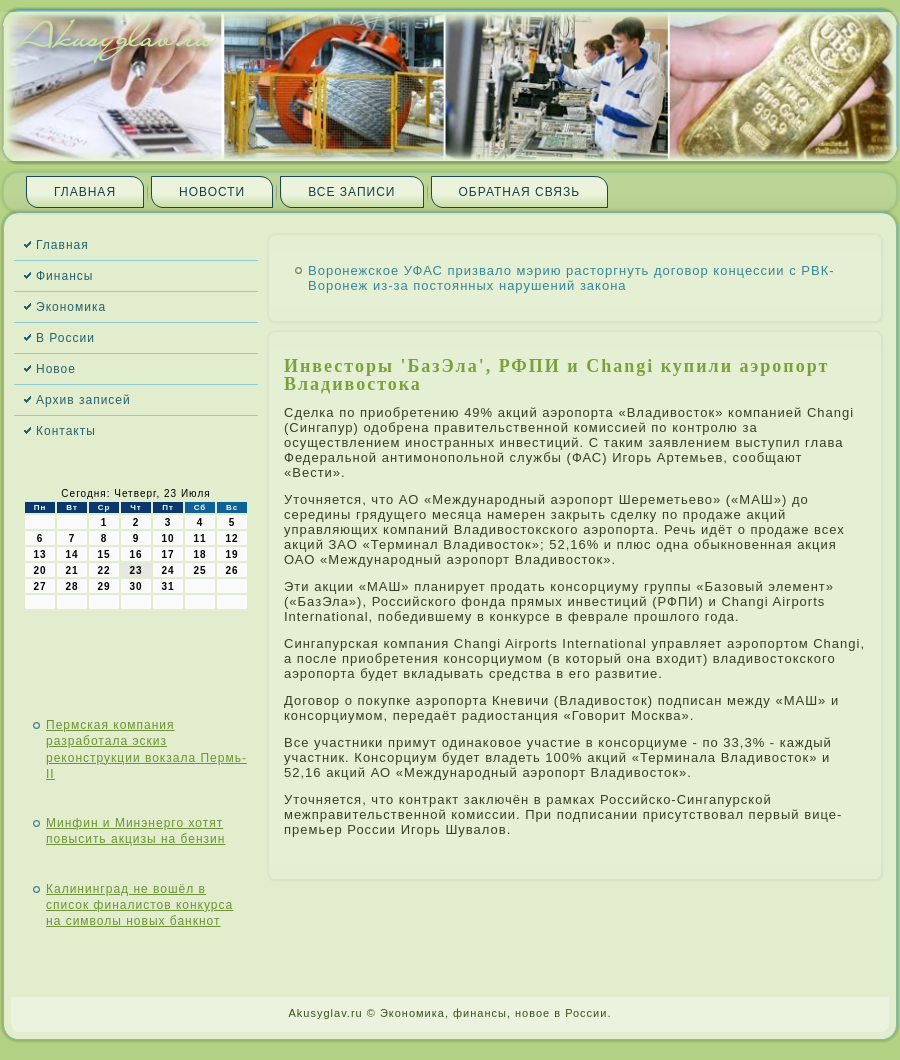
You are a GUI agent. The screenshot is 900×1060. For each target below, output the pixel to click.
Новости (212, 192)
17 (167, 554)
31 (167, 586)
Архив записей (83, 400)
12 (231, 538)
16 (135, 554)
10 (167, 538)
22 (103, 570)
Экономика (71, 307)
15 (103, 554)
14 (71, 554)
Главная (85, 192)
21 (71, 570)
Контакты (66, 431)
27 (39, 586)
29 (103, 586)
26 (231, 570)
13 (39, 554)
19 (231, 554)
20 (39, 570)
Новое (56, 369)
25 (199, 570)
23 (135, 570)
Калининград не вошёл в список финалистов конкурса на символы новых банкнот (139, 905)
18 (199, 554)
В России (65, 338)
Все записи (351, 192)
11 (199, 538)
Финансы (64, 276)
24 (167, 570)
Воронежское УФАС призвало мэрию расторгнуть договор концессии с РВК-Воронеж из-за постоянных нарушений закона (571, 278)
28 (71, 586)
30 (135, 586)
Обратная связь (520, 192)
